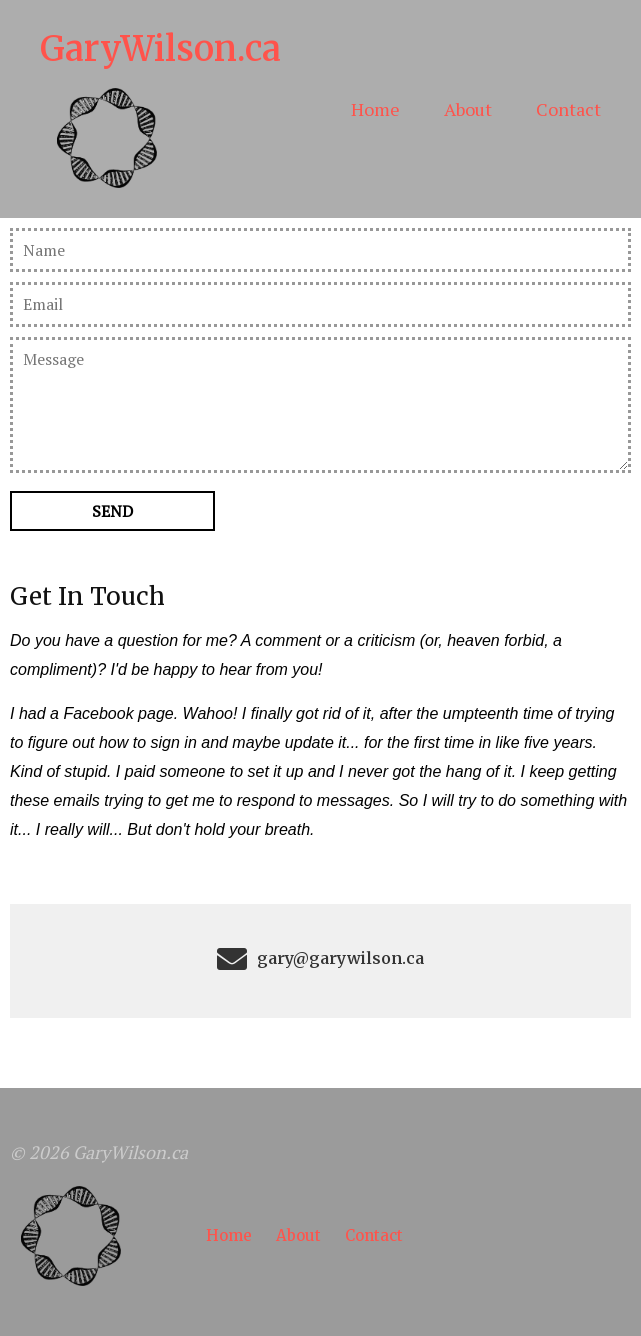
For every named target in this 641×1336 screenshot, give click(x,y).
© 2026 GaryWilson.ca (99, 1152)
